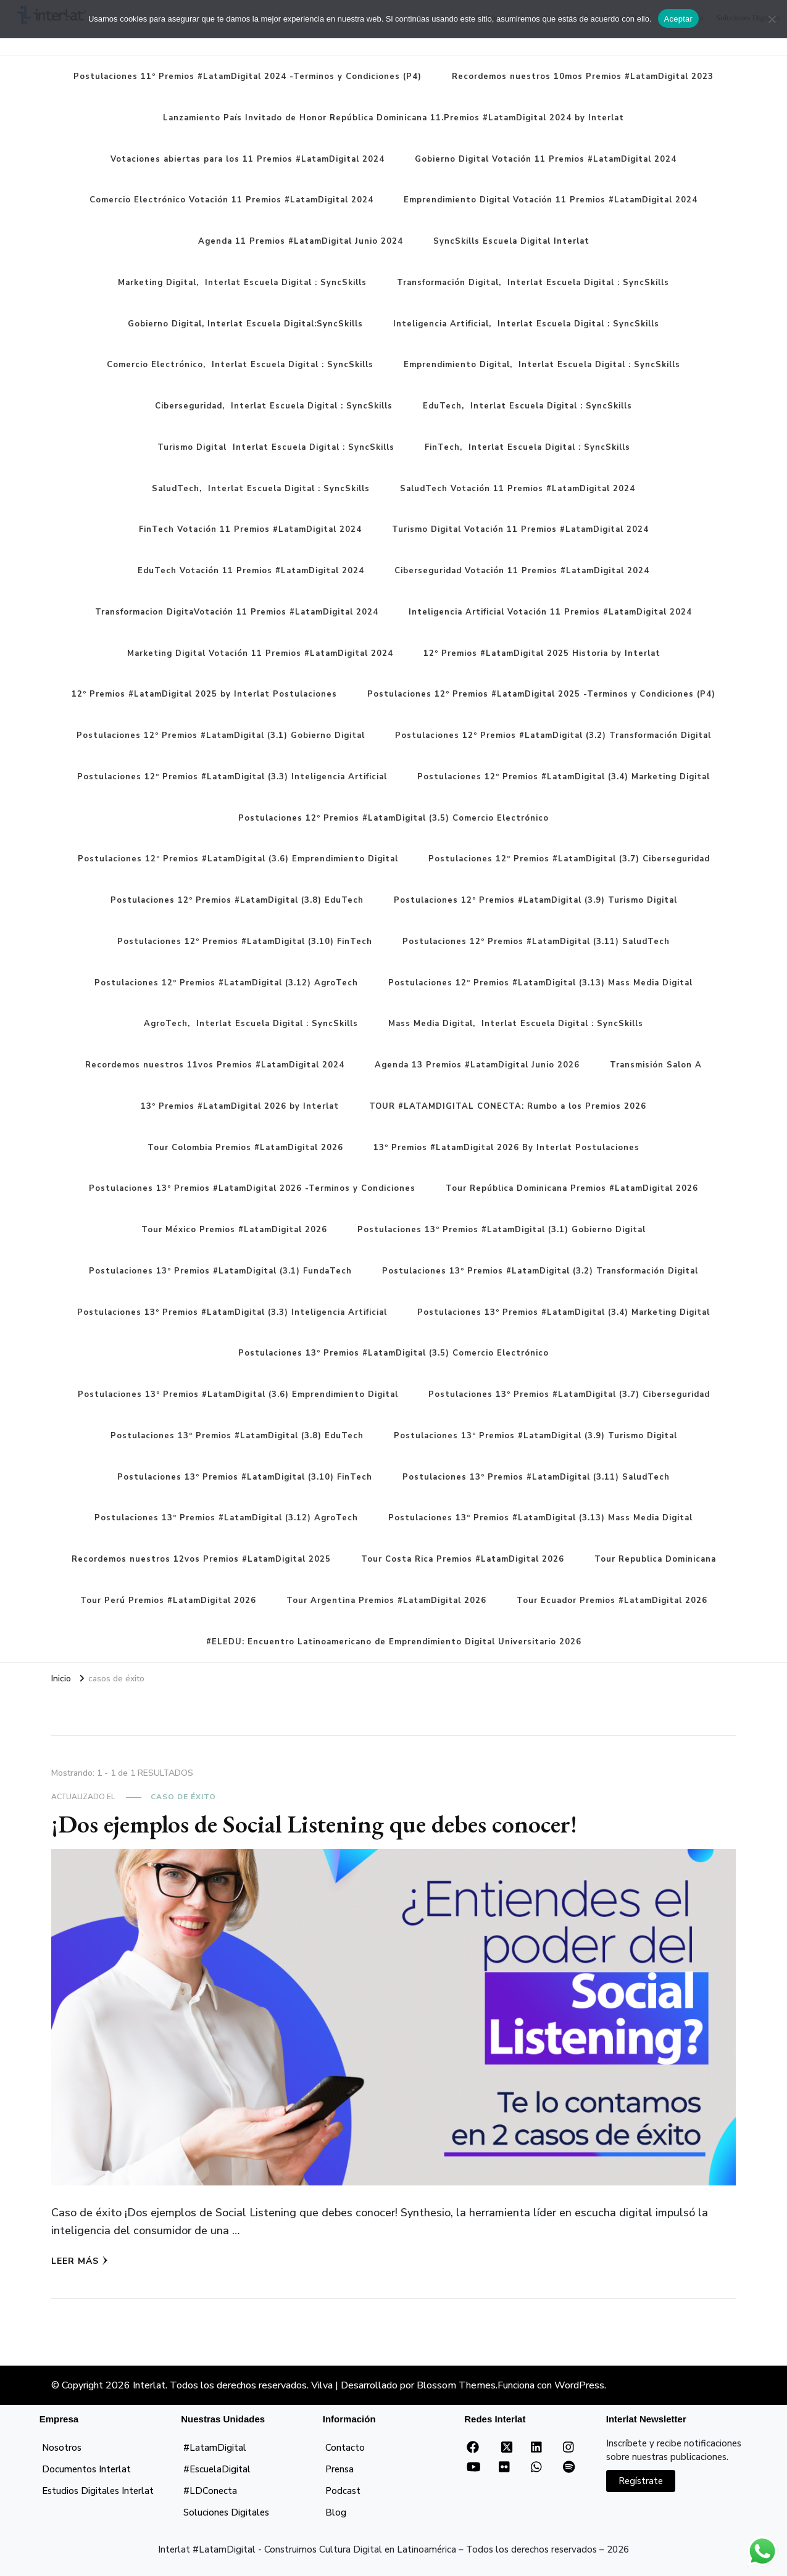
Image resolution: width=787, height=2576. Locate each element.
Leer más (79, 2261)
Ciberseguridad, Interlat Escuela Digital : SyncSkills (274, 406)
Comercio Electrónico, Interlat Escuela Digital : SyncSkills (240, 364)
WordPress (579, 2385)
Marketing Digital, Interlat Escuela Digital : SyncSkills (242, 282)
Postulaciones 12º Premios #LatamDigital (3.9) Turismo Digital (535, 900)
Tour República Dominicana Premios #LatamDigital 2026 (572, 1188)
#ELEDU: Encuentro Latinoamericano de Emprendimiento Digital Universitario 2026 (393, 1641)
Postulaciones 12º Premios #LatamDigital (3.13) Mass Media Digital (540, 982)
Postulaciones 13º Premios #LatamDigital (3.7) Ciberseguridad (569, 1394)
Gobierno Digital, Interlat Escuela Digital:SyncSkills (245, 323)
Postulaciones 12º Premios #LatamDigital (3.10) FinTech (244, 941)
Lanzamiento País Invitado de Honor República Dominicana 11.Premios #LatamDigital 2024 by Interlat (393, 117)
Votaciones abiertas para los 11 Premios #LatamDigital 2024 (247, 159)
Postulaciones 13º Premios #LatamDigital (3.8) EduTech (237, 1435)
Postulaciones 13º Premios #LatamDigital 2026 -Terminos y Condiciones (252, 1188)
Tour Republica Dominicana (655, 1559)
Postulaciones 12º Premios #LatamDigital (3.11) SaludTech (536, 941)
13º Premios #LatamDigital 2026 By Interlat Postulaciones (506, 1147)
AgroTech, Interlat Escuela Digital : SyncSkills (251, 1023)
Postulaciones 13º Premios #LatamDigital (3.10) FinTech (244, 1477)
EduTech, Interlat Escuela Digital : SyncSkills (527, 406)
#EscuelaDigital (217, 2469)
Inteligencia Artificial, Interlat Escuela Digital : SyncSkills (526, 323)
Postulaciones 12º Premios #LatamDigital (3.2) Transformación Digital (553, 735)
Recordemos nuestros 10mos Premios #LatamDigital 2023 (583, 76)
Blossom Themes (456, 2385)
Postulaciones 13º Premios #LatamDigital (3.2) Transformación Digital (540, 1271)
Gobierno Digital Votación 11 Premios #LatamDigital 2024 (546, 159)
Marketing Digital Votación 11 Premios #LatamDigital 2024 (260, 653)
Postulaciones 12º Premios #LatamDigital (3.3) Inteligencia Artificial (232, 776)
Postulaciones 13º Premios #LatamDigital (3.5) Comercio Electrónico (393, 1353)
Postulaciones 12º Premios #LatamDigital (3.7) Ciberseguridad (569, 858)
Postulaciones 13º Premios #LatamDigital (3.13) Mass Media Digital (540, 1517)
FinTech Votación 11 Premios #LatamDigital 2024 (250, 529)
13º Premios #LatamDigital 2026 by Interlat (240, 1106)
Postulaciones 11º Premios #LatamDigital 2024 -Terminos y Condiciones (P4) (247, 76)
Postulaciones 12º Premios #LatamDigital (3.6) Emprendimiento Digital (238, 858)
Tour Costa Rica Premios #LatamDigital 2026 (462, 1559)
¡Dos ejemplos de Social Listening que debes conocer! (314, 1824)
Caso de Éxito (183, 1797)
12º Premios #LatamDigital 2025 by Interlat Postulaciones (204, 694)
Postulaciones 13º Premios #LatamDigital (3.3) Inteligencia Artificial (232, 1312)
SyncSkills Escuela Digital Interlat (511, 241)
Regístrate (640, 2481)
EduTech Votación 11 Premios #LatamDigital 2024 (251, 570)
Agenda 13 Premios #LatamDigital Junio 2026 (477, 1065)
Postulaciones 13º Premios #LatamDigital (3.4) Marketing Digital (563, 1312)
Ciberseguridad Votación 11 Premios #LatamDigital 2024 (521, 570)
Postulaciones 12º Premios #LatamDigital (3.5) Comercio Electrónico (393, 818)
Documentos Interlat (86, 2469)
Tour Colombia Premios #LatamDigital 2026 (245, 1147)
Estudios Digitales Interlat (98, 2491)
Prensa (339, 2469)
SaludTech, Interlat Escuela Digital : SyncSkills (261, 488)
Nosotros (61, 2447)
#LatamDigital (214, 2447)
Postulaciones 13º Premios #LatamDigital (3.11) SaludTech (536, 1477)
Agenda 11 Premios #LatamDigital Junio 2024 (300, 241)
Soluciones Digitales (226, 2512)
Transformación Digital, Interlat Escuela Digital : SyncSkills (533, 282)
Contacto (345, 2447)
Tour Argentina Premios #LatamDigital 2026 (386, 1600)
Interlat (149, 2385)
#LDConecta (210, 2491)
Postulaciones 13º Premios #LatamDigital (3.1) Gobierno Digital (501, 1229)
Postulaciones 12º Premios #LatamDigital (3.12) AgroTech (226, 982)
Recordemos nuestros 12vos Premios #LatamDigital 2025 (201, 1559)
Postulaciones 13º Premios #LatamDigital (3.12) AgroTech (226, 1517)
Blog (335, 2512)
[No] (771, 19)
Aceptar (678, 18)
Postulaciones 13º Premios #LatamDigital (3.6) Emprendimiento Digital (238, 1394)
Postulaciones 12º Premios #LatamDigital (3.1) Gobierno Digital (221, 735)
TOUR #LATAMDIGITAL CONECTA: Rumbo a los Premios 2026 (507, 1106)
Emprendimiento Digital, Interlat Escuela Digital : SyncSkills (542, 364)
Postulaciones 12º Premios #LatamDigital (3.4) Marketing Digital (563, 776)
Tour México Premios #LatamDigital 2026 (234, 1229)
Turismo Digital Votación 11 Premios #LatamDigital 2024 (520, 529)
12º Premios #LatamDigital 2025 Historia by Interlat (541, 653)
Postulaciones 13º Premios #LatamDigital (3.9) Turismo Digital (535, 1435)
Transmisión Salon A (656, 1065)
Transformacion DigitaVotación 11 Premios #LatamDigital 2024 (236, 612)
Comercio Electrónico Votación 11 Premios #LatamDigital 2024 (231, 199)
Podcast (342, 2491)
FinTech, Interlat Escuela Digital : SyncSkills (527, 447)
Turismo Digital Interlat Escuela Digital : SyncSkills (275, 447)
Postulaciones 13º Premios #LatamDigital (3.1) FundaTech (220, 1271)
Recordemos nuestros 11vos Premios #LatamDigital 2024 (214, 1065)
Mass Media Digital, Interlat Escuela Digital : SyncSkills (515, 1023)
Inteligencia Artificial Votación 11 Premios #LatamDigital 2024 (550, 612)
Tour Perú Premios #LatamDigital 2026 (168, 1600)
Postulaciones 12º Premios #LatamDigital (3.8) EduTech (237, 900)
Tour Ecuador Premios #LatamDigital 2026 (612, 1600)
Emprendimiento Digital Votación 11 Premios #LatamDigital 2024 (550, 199)
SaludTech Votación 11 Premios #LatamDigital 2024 (517, 488)
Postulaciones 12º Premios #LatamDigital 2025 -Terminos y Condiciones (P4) (541, 694)
